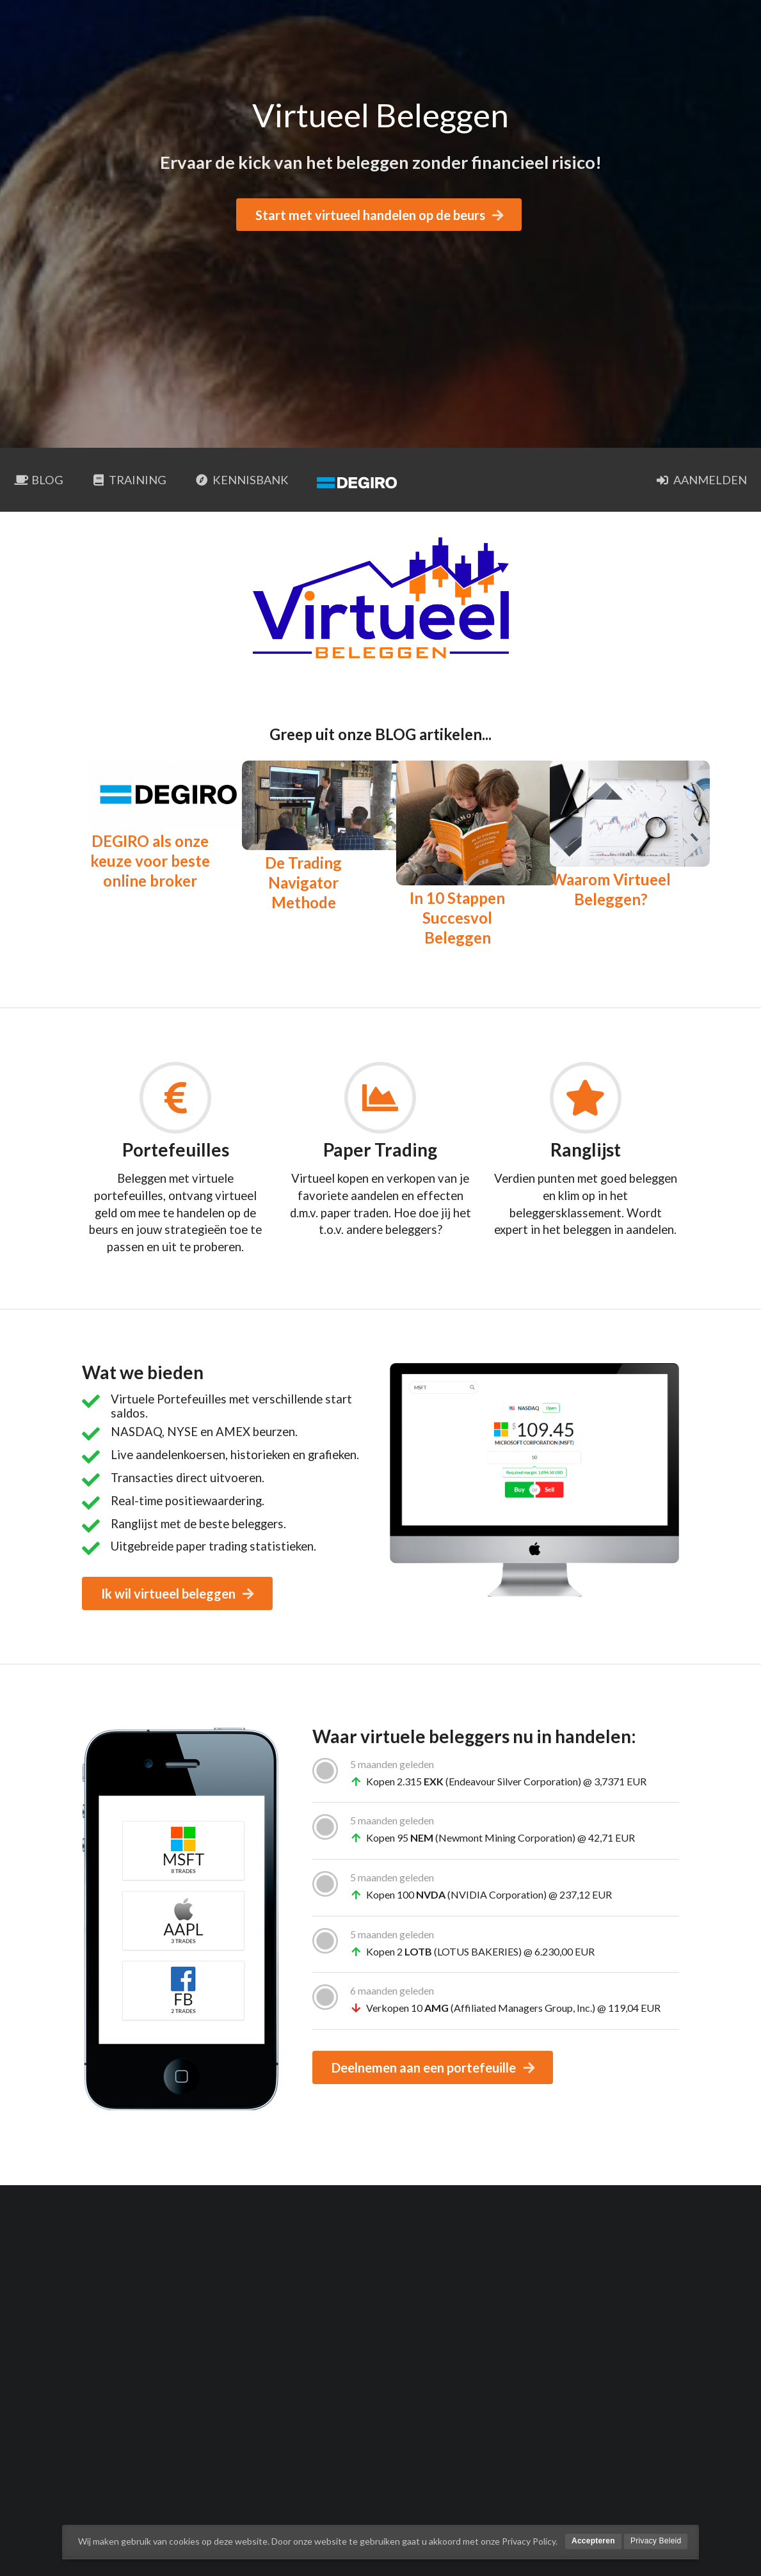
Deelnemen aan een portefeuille (434, 2067)
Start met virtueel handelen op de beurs (380, 215)
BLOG (38, 480)
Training (129, 480)
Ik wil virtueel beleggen (178, 1593)
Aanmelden (701, 480)
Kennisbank (241, 480)
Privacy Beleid (655, 2540)
